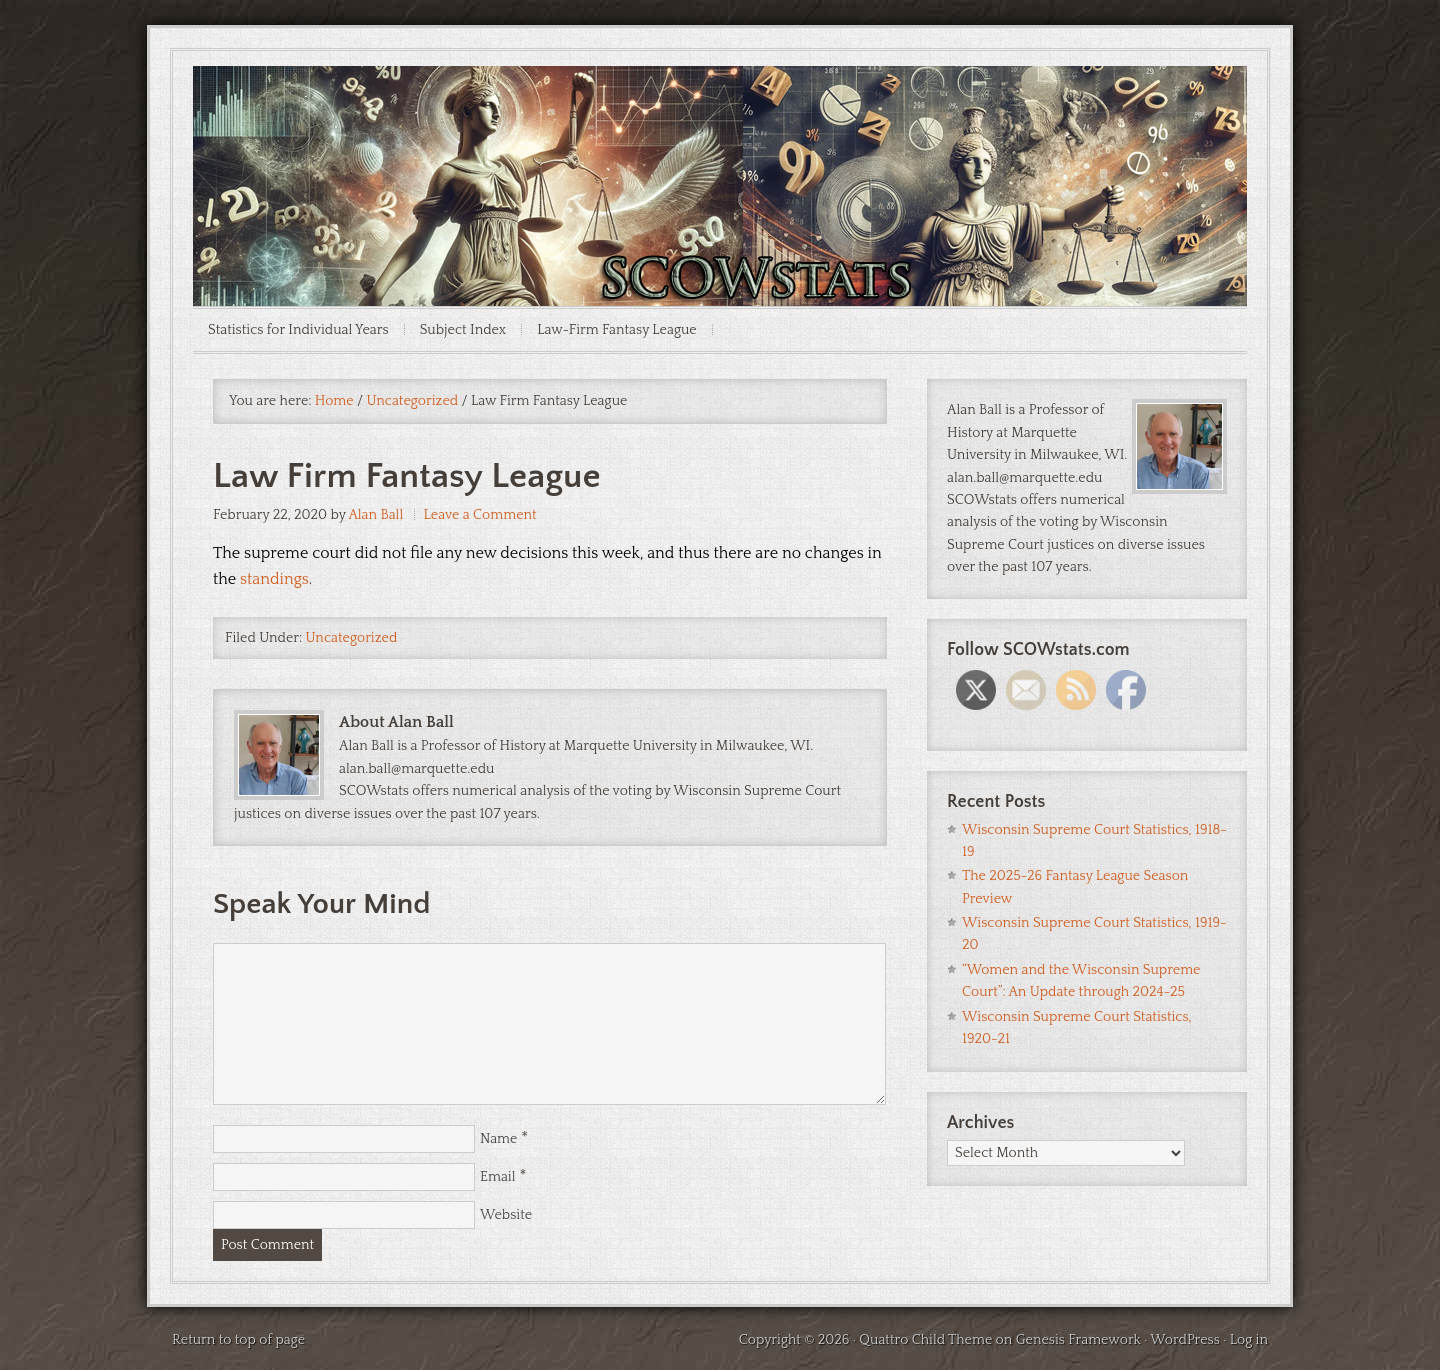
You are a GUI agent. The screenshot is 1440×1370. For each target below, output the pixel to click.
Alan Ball (375, 515)
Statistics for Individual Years (298, 330)
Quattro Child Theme (925, 1340)
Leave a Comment (480, 515)
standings (274, 579)
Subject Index (463, 330)
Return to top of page (238, 1340)
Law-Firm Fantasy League (617, 330)
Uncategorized (352, 638)
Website (506, 1215)
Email (498, 1177)
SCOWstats (720, 126)
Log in (1249, 1340)
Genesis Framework (1078, 1340)
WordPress (1185, 1340)
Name (498, 1139)
